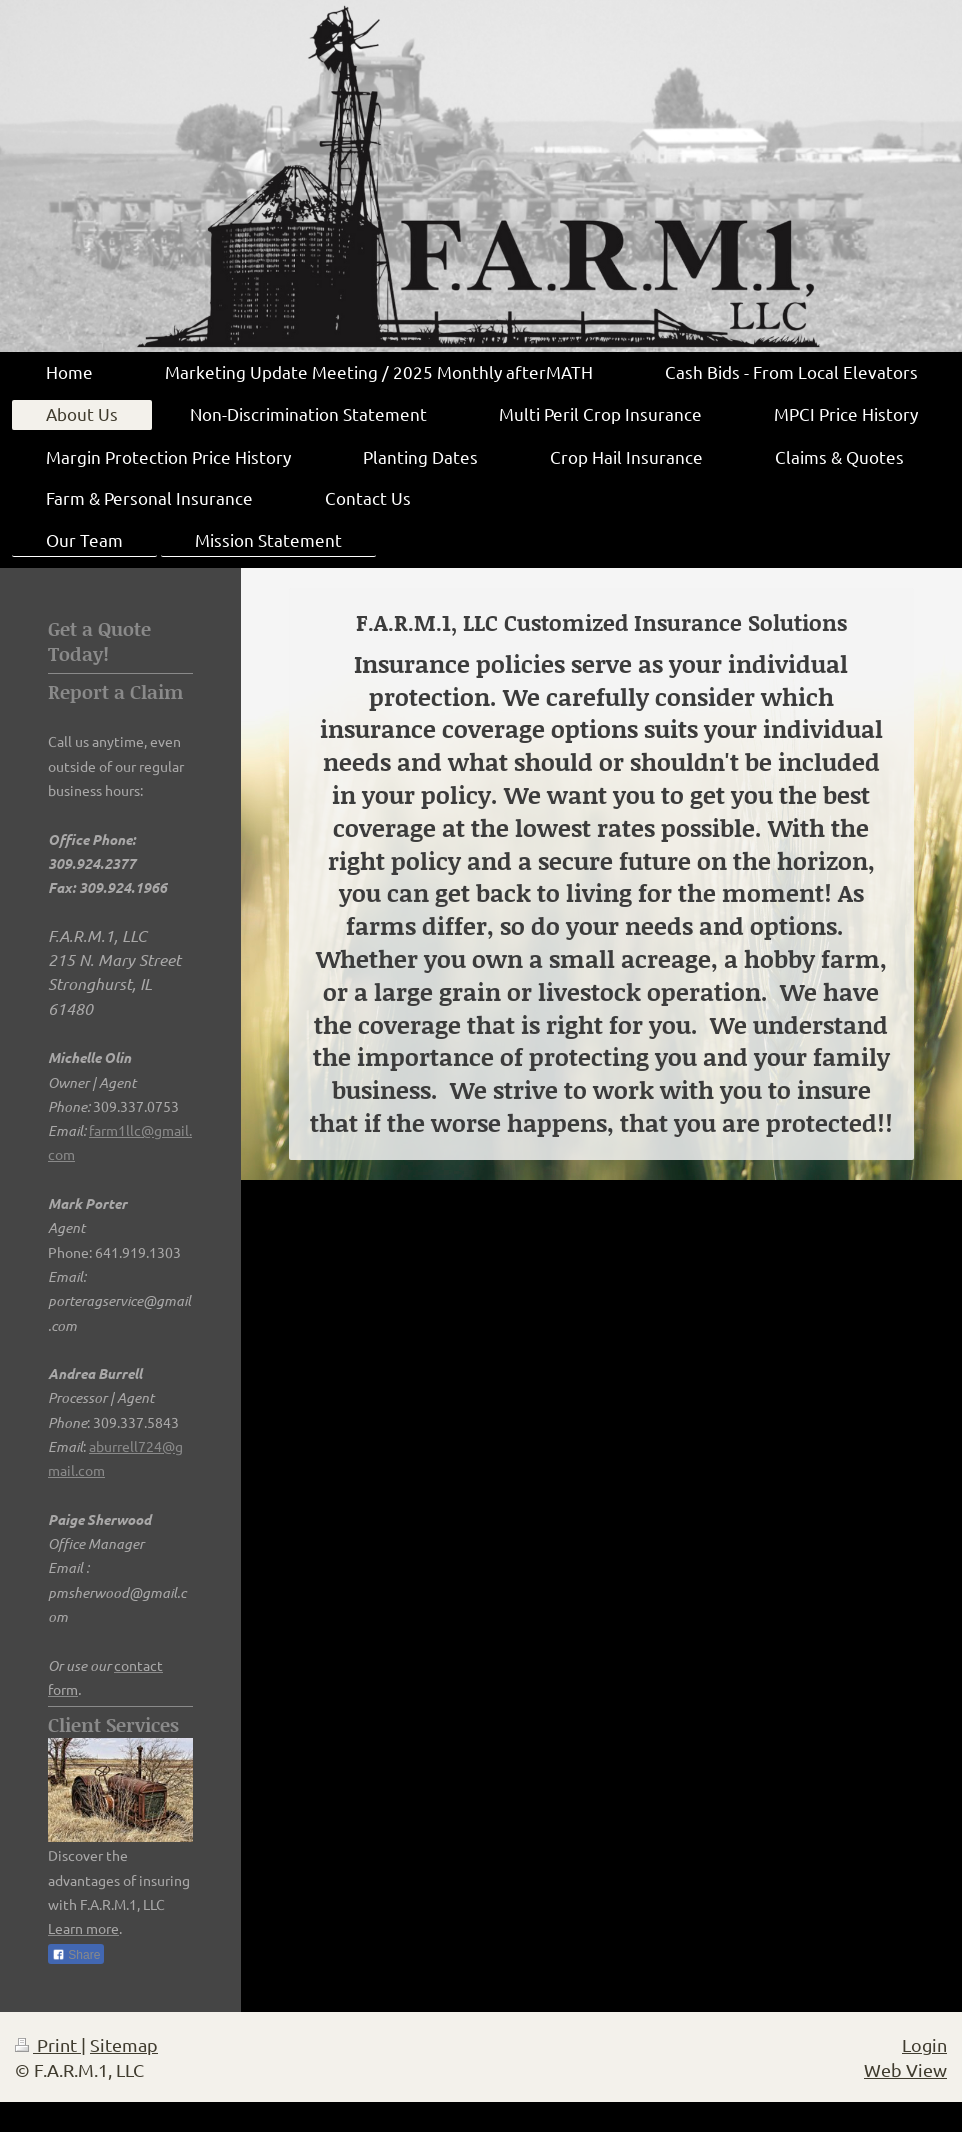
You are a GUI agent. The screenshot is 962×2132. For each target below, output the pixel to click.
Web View (905, 2069)
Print (48, 2044)
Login (924, 2044)
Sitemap (124, 2044)
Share (76, 1955)
